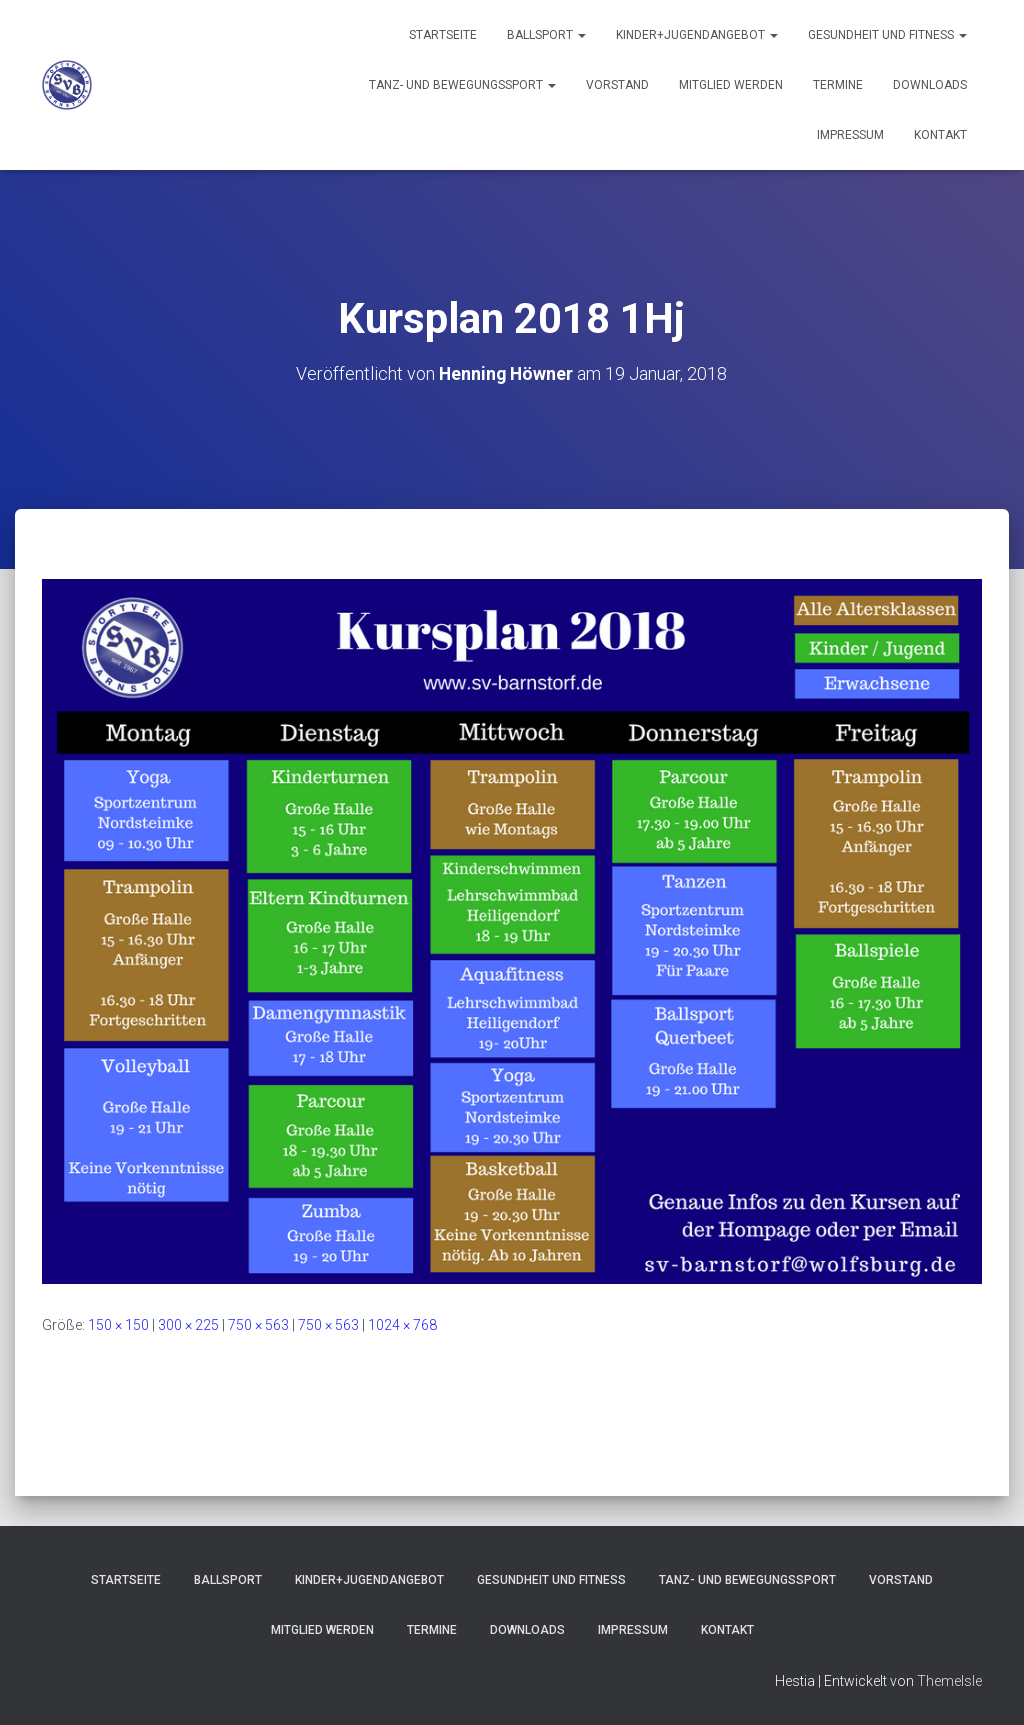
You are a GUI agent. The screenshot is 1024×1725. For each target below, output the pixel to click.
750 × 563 (258, 1324)
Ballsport (546, 35)
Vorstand (617, 85)
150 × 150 (118, 1324)
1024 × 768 (402, 1324)
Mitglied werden (731, 85)
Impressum (850, 135)
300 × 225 (188, 1324)
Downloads (930, 85)
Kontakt (940, 135)
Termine (838, 85)
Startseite (443, 35)
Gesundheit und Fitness (887, 35)
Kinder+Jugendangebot (697, 35)
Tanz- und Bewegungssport (462, 85)
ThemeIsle (949, 1680)
